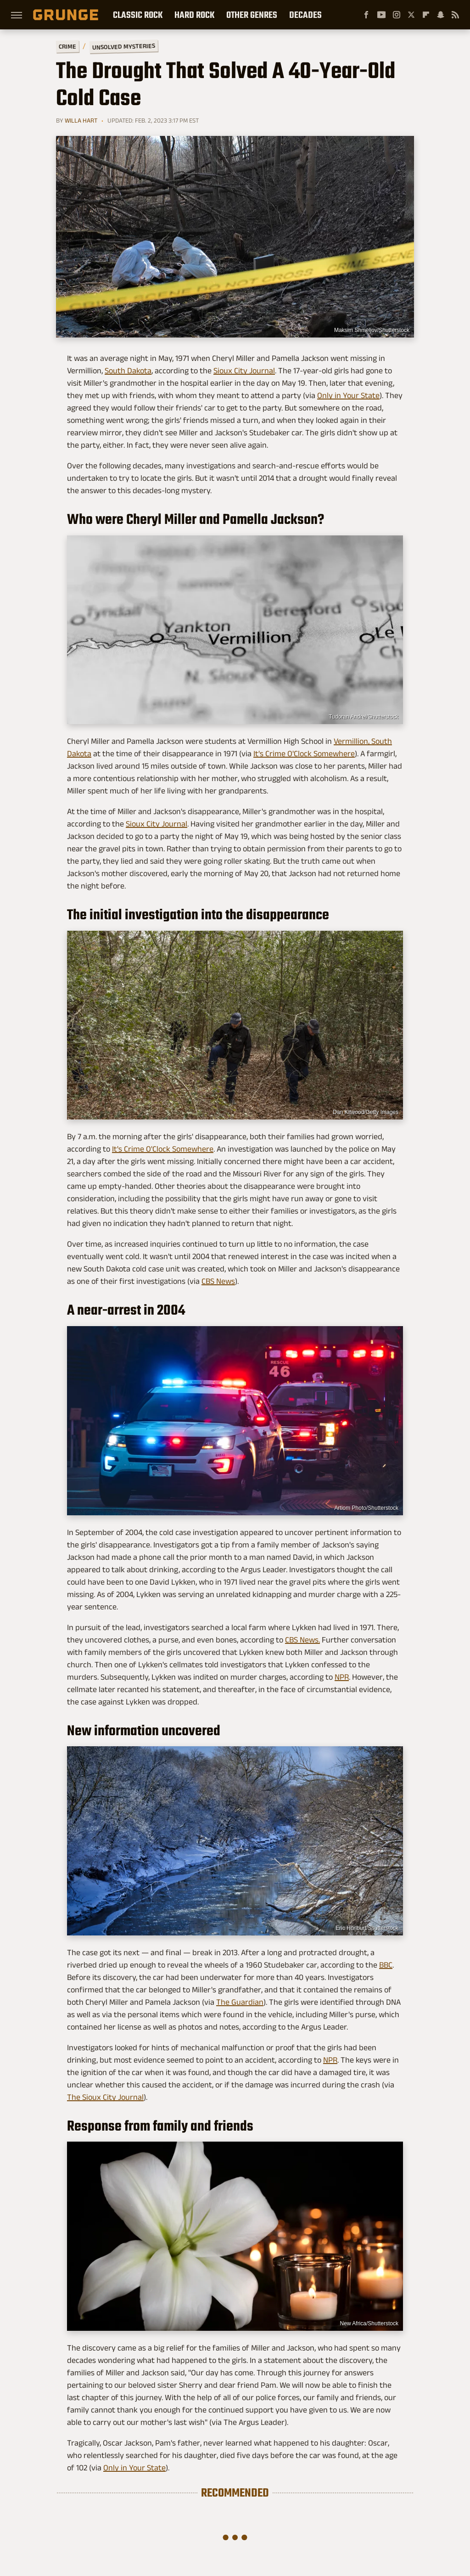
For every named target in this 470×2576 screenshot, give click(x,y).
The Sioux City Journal (105, 2097)
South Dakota (128, 370)
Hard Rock (194, 14)
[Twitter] (411, 14)
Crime (67, 47)
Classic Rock (137, 14)
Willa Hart (81, 120)
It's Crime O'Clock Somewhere (304, 753)
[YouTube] (381, 14)
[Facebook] (366, 14)
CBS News (218, 1281)
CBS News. (302, 1639)
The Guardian (239, 2002)
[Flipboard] (426, 14)
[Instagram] (396, 14)
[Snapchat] (440, 14)
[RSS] (455, 14)
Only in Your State (348, 395)
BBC (385, 1964)
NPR (342, 1677)
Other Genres (251, 14)
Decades (305, 14)
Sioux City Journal (244, 370)
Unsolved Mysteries (123, 46)
